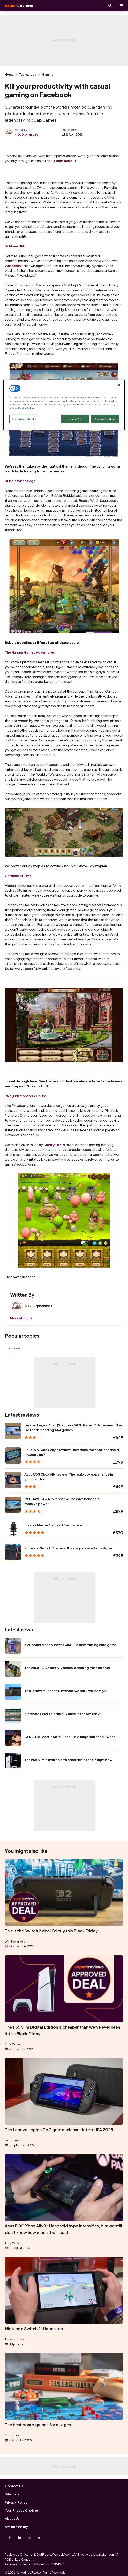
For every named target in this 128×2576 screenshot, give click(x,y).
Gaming (47, 74)
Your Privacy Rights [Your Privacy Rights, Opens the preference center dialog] (24, 418)
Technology (27, 74)
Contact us (14, 2553)
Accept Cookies (105, 418)
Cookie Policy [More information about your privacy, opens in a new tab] (26, 407)
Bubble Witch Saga (20, 548)
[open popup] (115, 234)
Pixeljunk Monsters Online (25, 1162)
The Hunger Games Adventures (30, 719)
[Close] (119, 384)
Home (9, 74)
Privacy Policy (16, 2569)
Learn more (63, 161)
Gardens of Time (18, 942)
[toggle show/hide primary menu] (121, 6)
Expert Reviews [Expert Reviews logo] (18, 6)
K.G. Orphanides (26, 134)
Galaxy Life (52, 1211)
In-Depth (14, 1416)
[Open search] (110, 6)
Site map (12, 2561)
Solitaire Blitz (15, 313)
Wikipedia (13, 332)
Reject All (75, 418)
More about (19, 1385)
